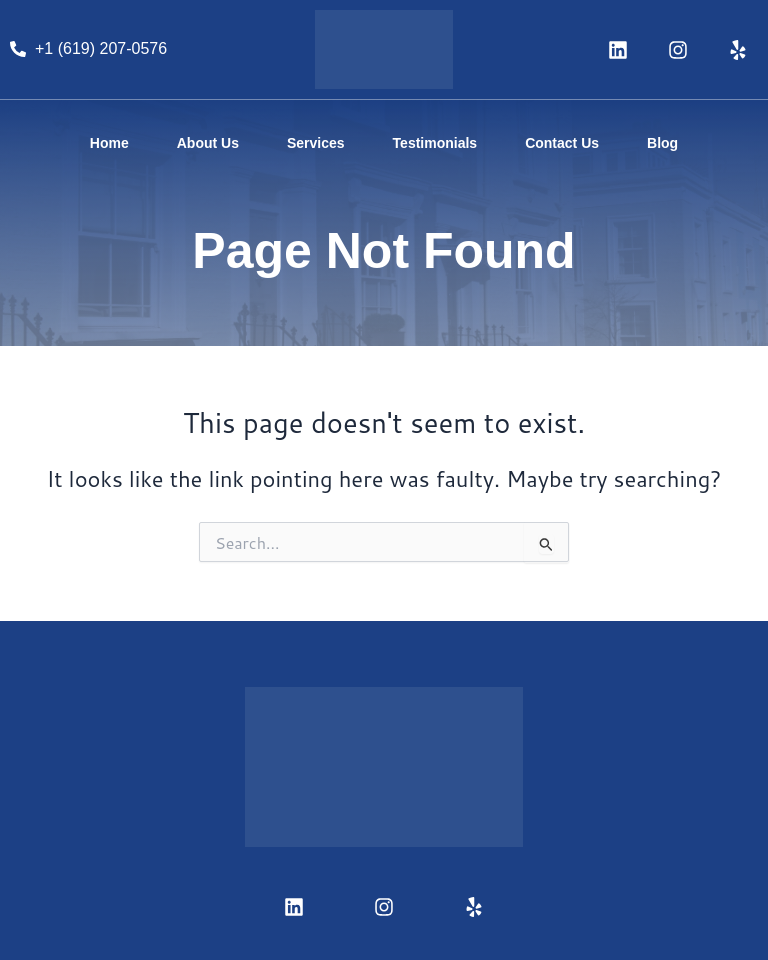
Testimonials (435, 143)
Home (109, 143)
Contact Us (562, 143)
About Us (208, 143)
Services (316, 143)
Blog (662, 143)
